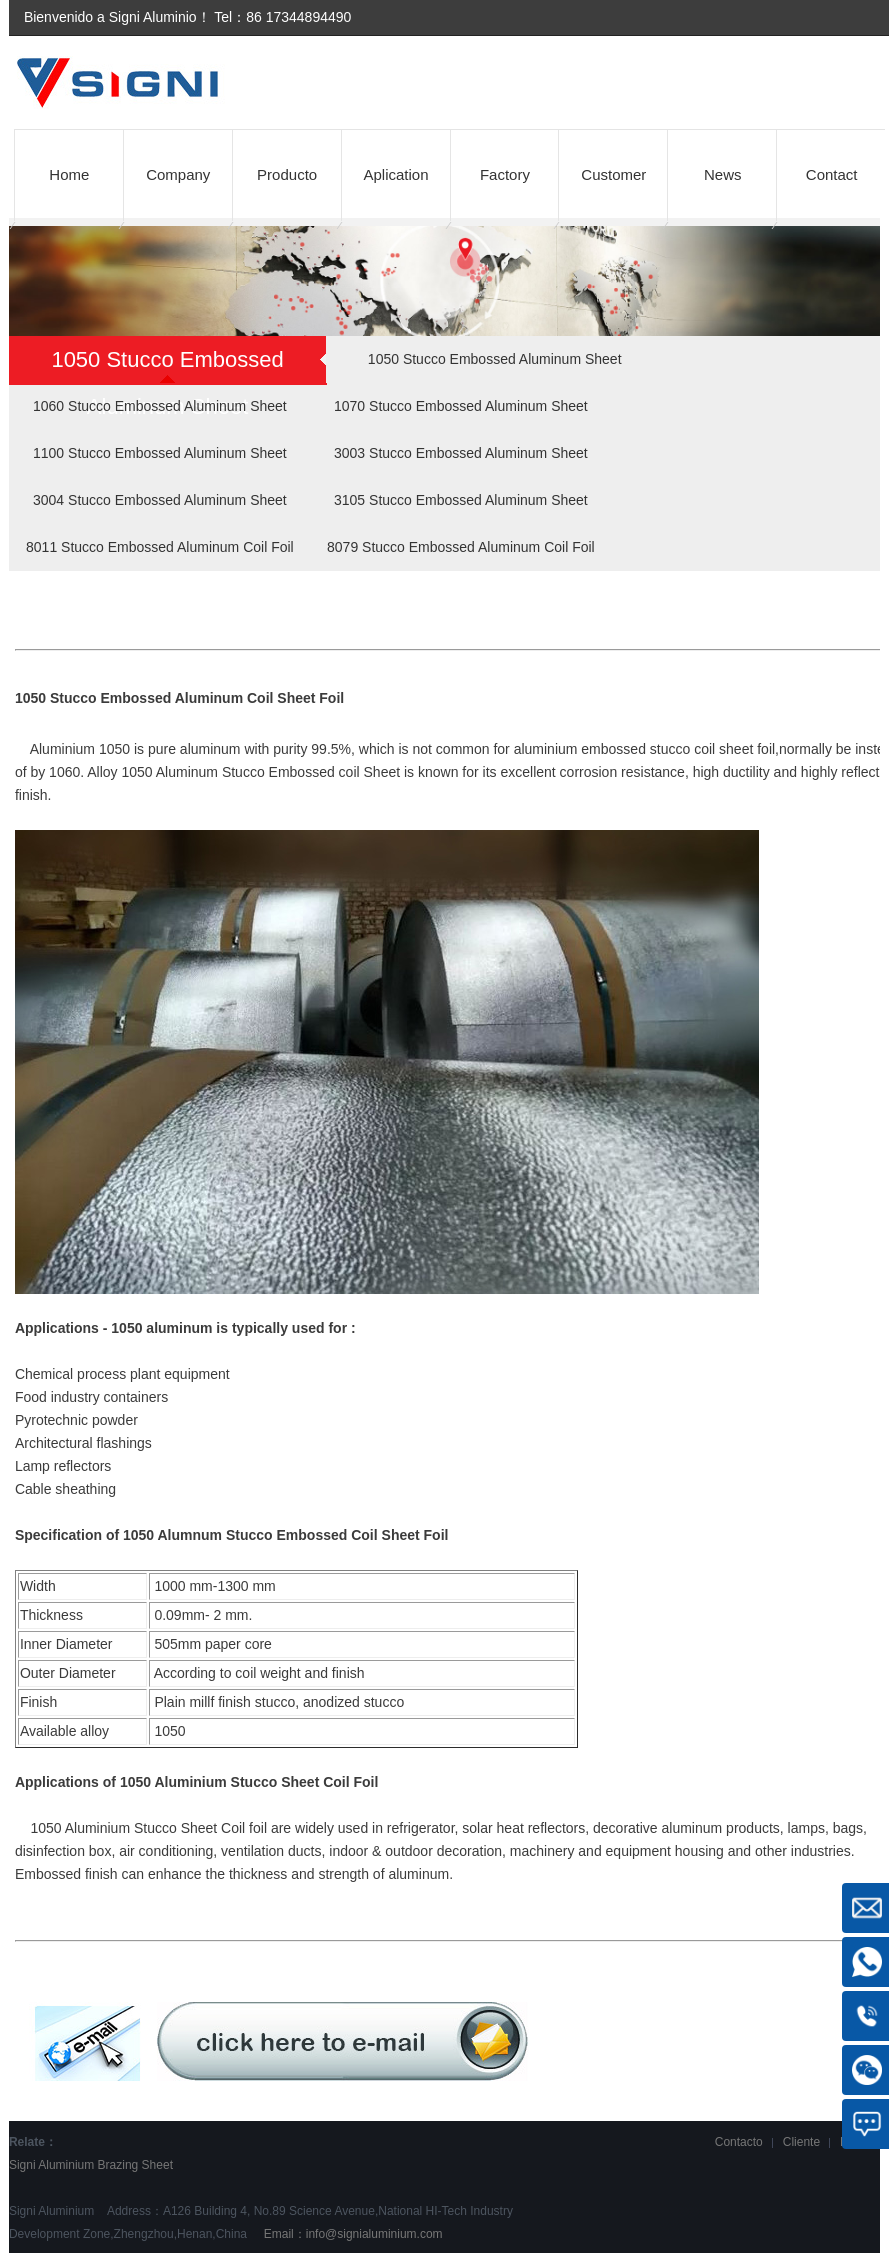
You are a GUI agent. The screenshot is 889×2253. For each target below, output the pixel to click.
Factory (505, 174)
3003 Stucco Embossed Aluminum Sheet (461, 453)
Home (69, 174)
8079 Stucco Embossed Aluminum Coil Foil (461, 547)
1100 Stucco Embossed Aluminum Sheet (160, 453)
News (723, 174)
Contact (832, 174)
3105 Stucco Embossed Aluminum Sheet (461, 500)
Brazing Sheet (135, 2165)
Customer (613, 174)
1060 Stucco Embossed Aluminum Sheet (160, 406)
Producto (287, 174)
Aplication (396, 174)
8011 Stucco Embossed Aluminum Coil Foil (160, 547)
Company (178, 174)
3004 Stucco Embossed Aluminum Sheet (160, 500)
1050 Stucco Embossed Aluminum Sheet (495, 359)
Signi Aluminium (51, 2165)
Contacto (739, 2142)
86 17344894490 (298, 17)
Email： (351, 2234)
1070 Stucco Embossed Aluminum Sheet (461, 406)
